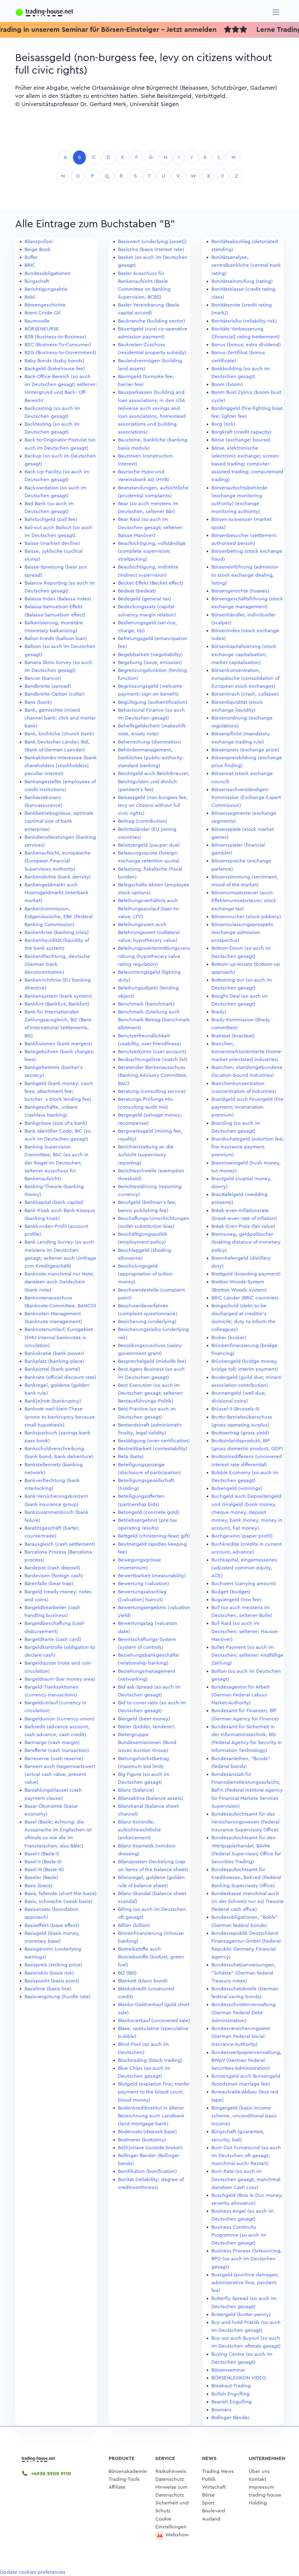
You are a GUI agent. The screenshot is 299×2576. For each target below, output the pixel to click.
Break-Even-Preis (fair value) (243, 1226)
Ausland (211, 2518)
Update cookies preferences (32, 2572)
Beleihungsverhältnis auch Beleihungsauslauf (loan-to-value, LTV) (149, 908)
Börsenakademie (128, 2471)
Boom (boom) (227, 384)
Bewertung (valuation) (143, 1583)
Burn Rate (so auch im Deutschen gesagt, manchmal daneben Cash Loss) (245, 2179)
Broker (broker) (228, 1337)
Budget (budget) (231, 1591)
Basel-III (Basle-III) (44, 1869)
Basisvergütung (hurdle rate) (58, 1996)
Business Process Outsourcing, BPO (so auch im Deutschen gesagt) (246, 2258)
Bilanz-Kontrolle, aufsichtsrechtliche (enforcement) (139, 1829)
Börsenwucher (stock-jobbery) (246, 916)
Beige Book (38, 249)
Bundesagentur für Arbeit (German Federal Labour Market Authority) (240, 1694)
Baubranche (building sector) (151, 320)
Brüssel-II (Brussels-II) (235, 1408)
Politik (209, 2479)
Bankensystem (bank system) (58, 996)
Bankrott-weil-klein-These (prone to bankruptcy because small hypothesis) (60, 1416)
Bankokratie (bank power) (54, 1353)
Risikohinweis (170, 2471)
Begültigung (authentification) (152, 702)
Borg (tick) (223, 424)
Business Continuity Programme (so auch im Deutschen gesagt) (238, 2235)
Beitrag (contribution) (142, 821)
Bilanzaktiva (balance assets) (150, 1798)
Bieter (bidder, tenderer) (146, 1726)
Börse (208, 2494)
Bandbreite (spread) (48, 686)
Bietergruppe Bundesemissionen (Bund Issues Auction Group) (147, 1742)
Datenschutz (169, 2479)
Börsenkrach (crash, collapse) (245, 693)
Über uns (259, 2471)
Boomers (221, 2409)
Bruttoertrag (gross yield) (240, 1432)
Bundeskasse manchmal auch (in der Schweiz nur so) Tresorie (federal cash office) (247, 1901)
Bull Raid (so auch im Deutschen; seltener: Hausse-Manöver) (245, 1631)
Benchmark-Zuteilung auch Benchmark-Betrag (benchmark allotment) (154, 1019)
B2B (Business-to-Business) (55, 336)
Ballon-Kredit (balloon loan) (56, 638)
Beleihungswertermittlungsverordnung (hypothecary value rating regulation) (154, 956)
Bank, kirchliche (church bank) (59, 733)
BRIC (30, 265)
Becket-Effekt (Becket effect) (150, 582)
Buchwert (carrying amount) (243, 1583)
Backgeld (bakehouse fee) (55, 368)
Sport (208, 2502)
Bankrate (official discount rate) (60, 1377)
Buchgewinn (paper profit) (242, 1535)
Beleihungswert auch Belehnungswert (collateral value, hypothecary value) (149, 932)
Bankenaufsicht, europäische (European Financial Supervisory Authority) (58, 860)
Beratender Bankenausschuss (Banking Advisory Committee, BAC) (152, 1075)
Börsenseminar (228, 2369)
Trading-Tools (124, 2479)
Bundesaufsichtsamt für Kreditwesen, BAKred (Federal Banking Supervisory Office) (246, 1877)
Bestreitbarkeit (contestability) (152, 1448)
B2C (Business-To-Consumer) (58, 344)
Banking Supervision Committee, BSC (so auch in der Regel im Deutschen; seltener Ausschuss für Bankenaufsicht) (56, 1162)
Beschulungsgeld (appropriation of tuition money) (145, 1273)
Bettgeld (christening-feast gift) (154, 1535)
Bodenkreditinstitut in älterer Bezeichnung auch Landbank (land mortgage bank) (151, 2115)
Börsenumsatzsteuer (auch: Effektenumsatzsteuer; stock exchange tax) (243, 900)
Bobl (30, 296)
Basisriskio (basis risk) (49, 1972)
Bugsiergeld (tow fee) (236, 1599)
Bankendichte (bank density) (58, 876)
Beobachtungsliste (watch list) (152, 1059)
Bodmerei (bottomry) (142, 2139)
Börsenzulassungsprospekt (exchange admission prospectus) (242, 932)
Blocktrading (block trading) (150, 2060)
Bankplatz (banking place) (54, 1361)
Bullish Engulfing (230, 2393)
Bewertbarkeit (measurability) (152, 1575)
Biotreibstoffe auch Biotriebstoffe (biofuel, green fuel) (151, 1956)
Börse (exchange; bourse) (241, 439)
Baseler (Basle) (41, 1877)
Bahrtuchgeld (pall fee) (51, 519)
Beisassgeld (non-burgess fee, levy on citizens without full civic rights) (153, 805)
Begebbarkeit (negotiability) (150, 654)
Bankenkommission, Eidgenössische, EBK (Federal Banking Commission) (59, 916)
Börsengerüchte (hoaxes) (240, 590)
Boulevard (213, 2510)
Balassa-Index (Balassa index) (58, 598)
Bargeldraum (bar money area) (60, 1679)
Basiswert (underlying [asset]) (152, 241)
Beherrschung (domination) (149, 741)
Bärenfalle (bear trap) (49, 1583)
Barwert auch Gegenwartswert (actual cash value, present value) (60, 1774)
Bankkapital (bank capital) (54, 1202)
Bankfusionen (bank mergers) (58, 1043)
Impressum (261, 2487)
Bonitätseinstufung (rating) (242, 281)
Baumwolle (37, 320)
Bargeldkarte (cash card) (53, 1639)
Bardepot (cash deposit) (52, 1567)
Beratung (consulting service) (152, 1091)
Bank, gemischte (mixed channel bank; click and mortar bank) (60, 718)
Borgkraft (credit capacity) (241, 431)
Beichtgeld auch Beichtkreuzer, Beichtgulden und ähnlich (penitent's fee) (154, 781)
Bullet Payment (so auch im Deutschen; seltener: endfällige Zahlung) (247, 1655)
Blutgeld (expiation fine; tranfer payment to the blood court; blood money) (154, 2091)
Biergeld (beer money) (144, 1718)
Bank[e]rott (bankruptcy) (53, 1400)
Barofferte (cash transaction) (57, 1750)
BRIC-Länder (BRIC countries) (245, 1297)
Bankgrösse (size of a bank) (56, 1123)
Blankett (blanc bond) (143, 1980)
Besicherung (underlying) (147, 1321)
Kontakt (257, 2479)
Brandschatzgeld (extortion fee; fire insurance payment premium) (247, 1146)
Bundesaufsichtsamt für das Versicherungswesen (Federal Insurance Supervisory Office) (245, 1821)
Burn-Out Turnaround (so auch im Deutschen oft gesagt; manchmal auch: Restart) (246, 2155)
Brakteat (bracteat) (233, 1035)
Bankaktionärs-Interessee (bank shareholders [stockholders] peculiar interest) (61, 765)
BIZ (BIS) (127, 1972)
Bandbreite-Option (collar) (55, 693)
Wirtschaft (214, 2487)
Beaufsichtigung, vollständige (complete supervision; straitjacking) (152, 551)
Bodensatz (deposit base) (147, 2131)
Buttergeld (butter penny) (241, 2314)
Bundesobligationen (48, 273)
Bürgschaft (37, 281)
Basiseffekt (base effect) (52, 1925)
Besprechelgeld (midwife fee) (152, 1361)
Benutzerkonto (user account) (152, 1051)
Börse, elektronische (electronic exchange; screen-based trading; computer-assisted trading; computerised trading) (247, 463)
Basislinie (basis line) (48, 1988)
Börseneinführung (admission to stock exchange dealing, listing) (245, 574)
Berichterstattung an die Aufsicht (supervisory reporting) (145, 1154)
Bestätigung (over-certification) (154, 1440)
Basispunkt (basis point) (52, 1980)
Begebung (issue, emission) (150, 662)
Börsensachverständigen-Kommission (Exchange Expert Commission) (246, 797)
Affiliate (117, 2487)
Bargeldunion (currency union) (60, 1718)
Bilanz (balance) (136, 1790)
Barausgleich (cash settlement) (60, 1544)
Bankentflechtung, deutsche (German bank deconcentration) (57, 964)
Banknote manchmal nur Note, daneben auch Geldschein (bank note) (59, 1281)
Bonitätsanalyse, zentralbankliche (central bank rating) (246, 265)
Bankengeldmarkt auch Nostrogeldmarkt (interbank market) (56, 892)
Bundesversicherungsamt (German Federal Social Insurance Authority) (240, 2036)
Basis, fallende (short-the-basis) (61, 1893)
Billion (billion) (134, 1925)
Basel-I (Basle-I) (42, 1853)
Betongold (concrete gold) (148, 1512)
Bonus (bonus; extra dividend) (246, 344)
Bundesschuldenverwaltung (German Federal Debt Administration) (243, 2012)
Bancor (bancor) (43, 678)
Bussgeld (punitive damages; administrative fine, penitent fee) (245, 2282)
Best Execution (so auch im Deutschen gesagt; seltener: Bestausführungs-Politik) (150, 1393)
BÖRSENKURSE (42, 328)
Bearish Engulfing (231, 2401)
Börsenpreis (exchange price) (245, 749)
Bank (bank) (38, 702)
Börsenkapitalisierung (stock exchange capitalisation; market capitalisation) (243, 654)
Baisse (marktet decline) (52, 543)
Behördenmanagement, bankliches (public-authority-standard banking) (151, 757)
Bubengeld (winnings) (237, 1488)
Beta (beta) (131, 1456)
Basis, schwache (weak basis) (58, 1901)
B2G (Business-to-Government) (60, 352)
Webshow (177, 2534)
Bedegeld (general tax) (144, 598)
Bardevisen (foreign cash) (54, 1575)
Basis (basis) (39, 1885)
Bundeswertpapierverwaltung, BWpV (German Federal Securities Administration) (246, 2060)
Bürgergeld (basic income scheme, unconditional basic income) (244, 2115)
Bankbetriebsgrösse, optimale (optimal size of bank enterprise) (59, 821)
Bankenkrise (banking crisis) (57, 932)
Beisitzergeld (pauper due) (149, 845)
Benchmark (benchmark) (146, 1003)
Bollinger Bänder (230, 2417)
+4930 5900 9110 (46, 2473)
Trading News (218, 2471)
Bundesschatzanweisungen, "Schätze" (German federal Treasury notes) (243, 1972)
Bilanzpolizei (39, 241)
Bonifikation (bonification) (147, 2171)
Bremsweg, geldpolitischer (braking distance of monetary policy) (246, 1242)
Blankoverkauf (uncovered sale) (154, 2020)
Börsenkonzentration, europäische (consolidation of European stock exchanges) (245, 678)
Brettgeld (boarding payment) (246, 1273)
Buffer (31, 257)
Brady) (218, 1011)
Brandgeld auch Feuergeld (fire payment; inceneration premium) (247, 1107)
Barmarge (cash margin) (52, 1742)
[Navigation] (276, 12)
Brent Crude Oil (42, 312)
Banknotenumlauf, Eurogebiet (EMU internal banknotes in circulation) (59, 1337)
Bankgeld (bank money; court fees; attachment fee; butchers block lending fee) (59, 1091)
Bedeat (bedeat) (137, 590)
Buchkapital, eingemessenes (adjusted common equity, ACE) (244, 1567)
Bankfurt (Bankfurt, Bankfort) (57, 1003)
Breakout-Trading (231, 2385)
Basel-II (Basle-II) (43, 1861)
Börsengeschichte (45, 304)
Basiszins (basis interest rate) (151, 249)
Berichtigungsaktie (46, 289)
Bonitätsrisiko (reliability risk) (244, 320)
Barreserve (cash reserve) (54, 1758)
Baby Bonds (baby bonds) (54, 360)
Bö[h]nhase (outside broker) (150, 2147)
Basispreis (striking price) (53, 1964)
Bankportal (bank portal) (52, 1369)
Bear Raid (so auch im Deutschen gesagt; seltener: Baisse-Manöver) (150, 527)
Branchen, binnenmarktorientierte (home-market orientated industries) (247, 1051)
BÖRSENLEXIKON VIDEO (238, 2377)
